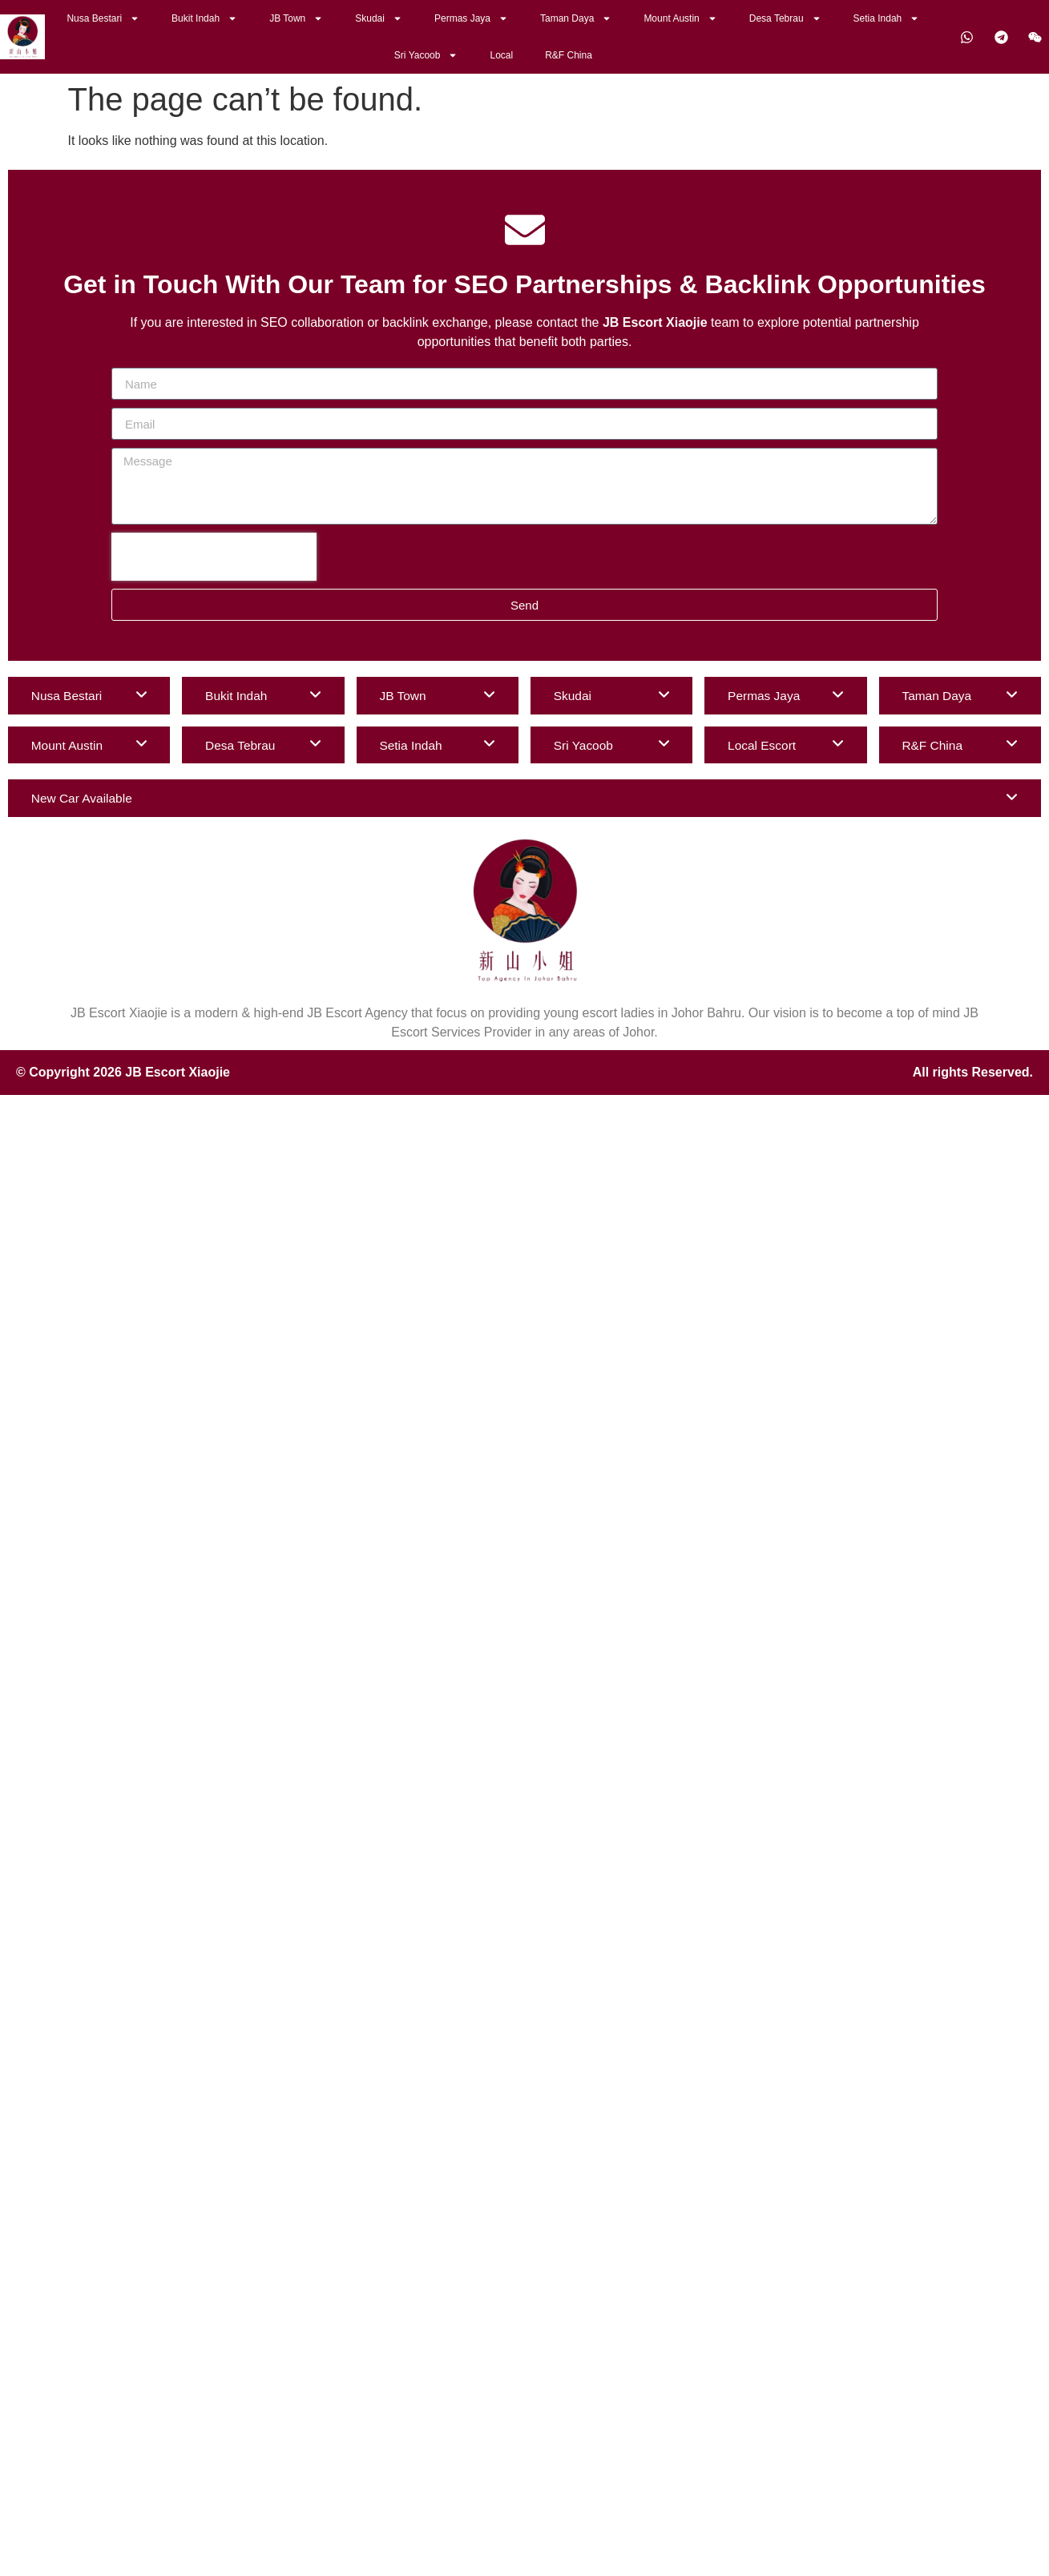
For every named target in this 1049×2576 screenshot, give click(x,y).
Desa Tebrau (785, 18)
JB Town (296, 18)
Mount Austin (680, 18)
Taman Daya (575, 18)
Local (501, 55)
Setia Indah (886, 18)
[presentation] (214, 557)
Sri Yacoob (426, 55)
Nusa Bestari (103, 18)
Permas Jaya (471, 18)
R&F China (568, 55)
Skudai (378, 18)
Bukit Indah (204, 18)
